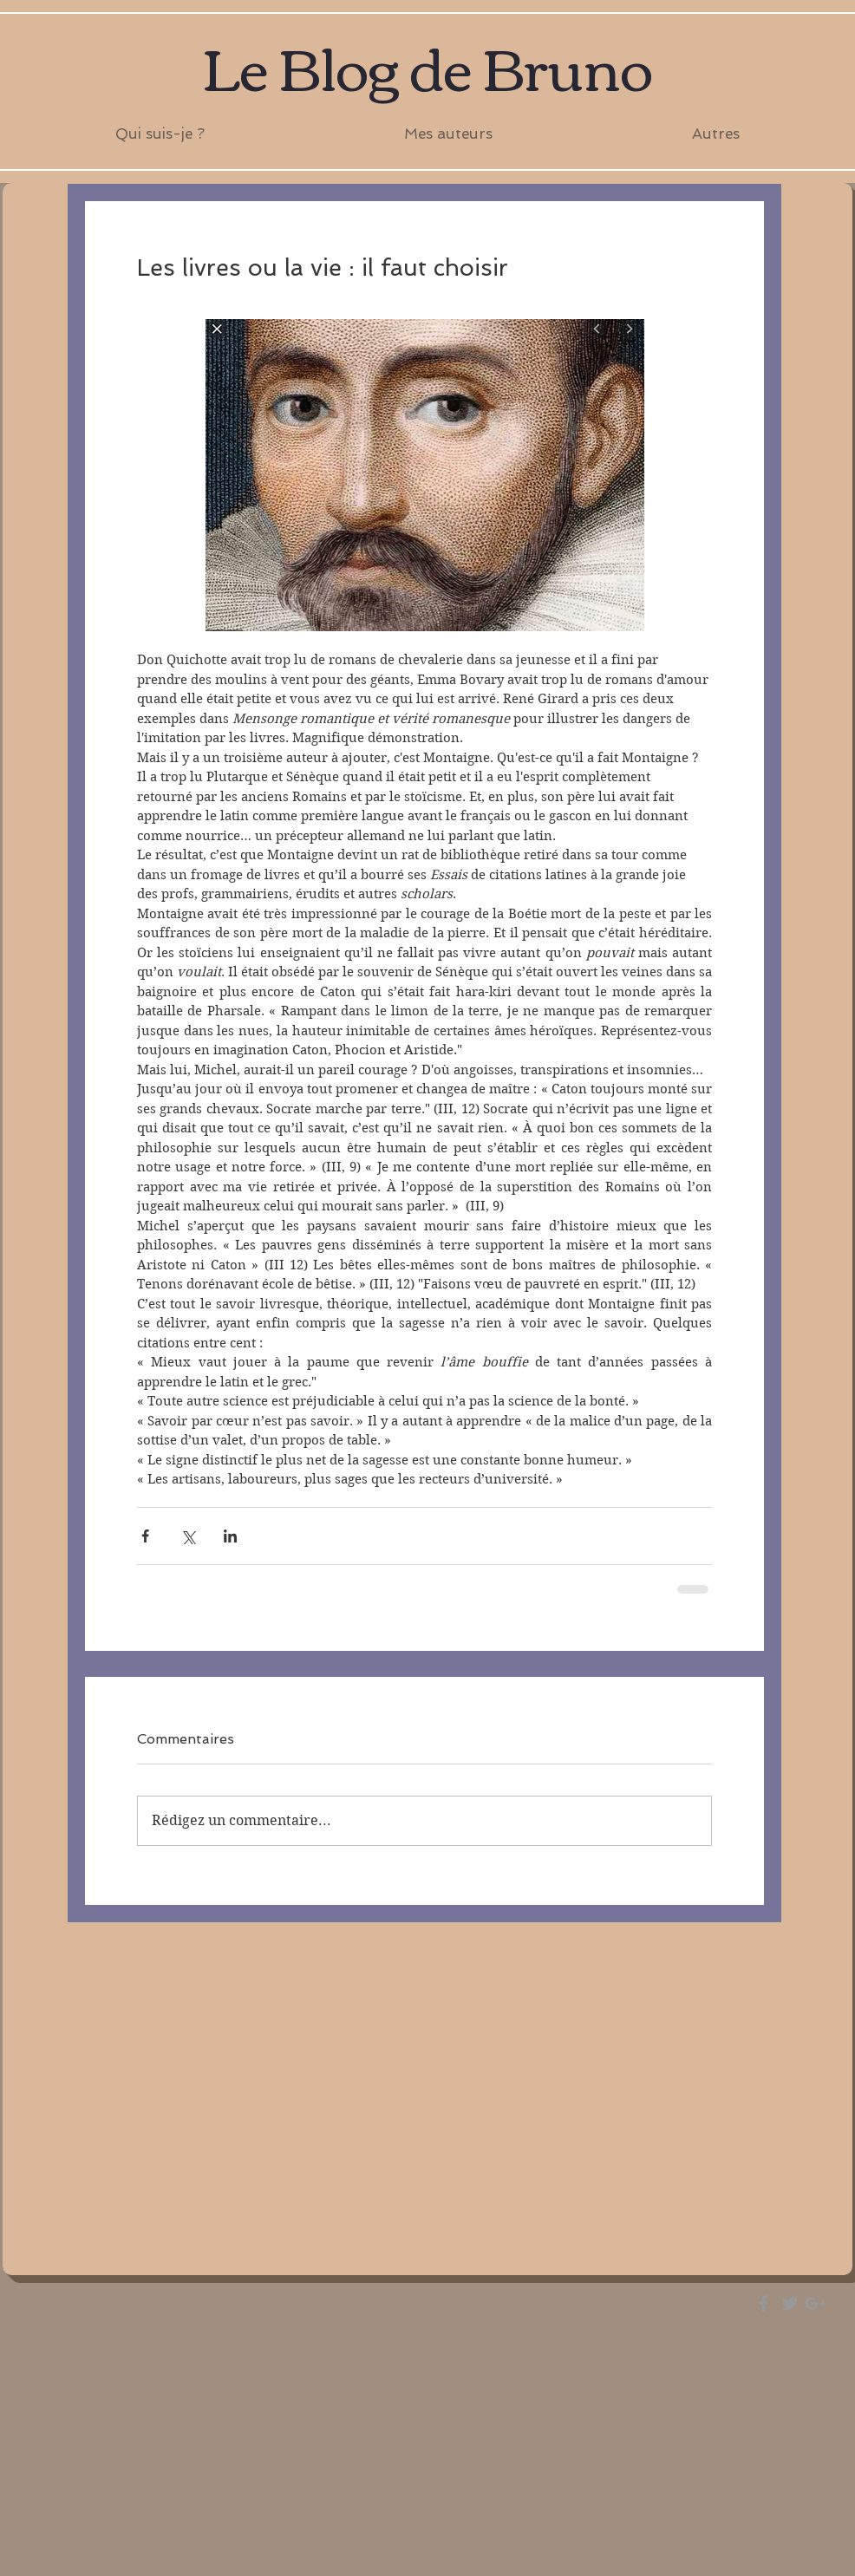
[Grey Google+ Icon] (815, 2303)
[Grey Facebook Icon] (763, 2303)
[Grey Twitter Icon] (789, 2303)
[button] (448, 133)
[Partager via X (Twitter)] (187, 1536)
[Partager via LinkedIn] (230, 1536)
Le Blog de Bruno (427, 65)
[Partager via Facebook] (145, 1536)
